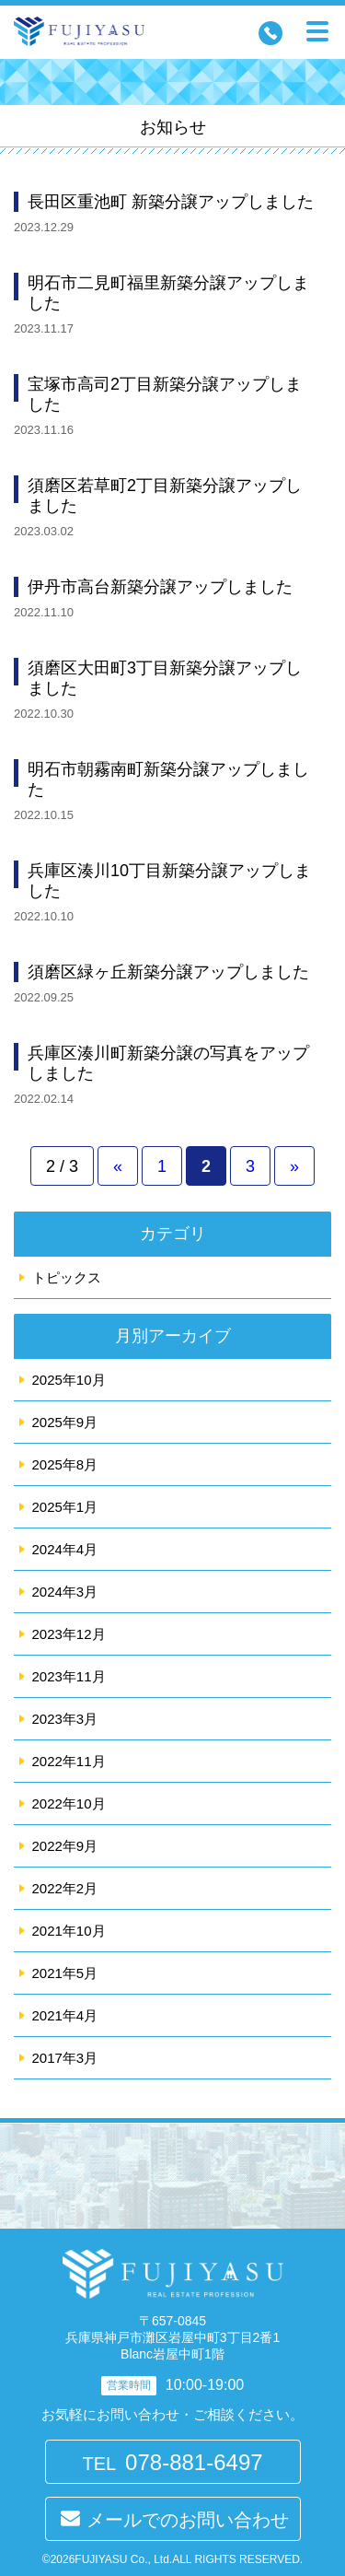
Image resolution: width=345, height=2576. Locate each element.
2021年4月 (65, 2015)
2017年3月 (65, 2058)
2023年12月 (69, 1634)
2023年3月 (65, 1719)
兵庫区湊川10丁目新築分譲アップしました (169, 880)
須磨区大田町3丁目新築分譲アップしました (165, 678)
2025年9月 (65, 1422)
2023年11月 (69, 1676)
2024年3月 (65, 1591)
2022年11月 (69, 1761)
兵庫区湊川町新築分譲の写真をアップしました (168, 1063)
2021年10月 (69, 1930)
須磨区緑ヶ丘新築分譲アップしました (168, 972)
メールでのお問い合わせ (187, 2520)
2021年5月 (65, 1973)
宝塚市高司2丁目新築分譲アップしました (165, 394)
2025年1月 (65, 1507)
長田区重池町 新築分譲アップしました (171, 202)
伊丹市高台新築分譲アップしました (160, 587)
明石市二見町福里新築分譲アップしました (168, 293)
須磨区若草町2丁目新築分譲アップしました (165, 495)
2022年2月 (65, 1888)
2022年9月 (65, 1846)
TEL (172, 2462)
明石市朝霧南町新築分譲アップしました (168, 779)
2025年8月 (65, 1464)
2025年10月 (69, 1380)
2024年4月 (65, 1549)
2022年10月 (69, 1803)
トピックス (66, 1277)
